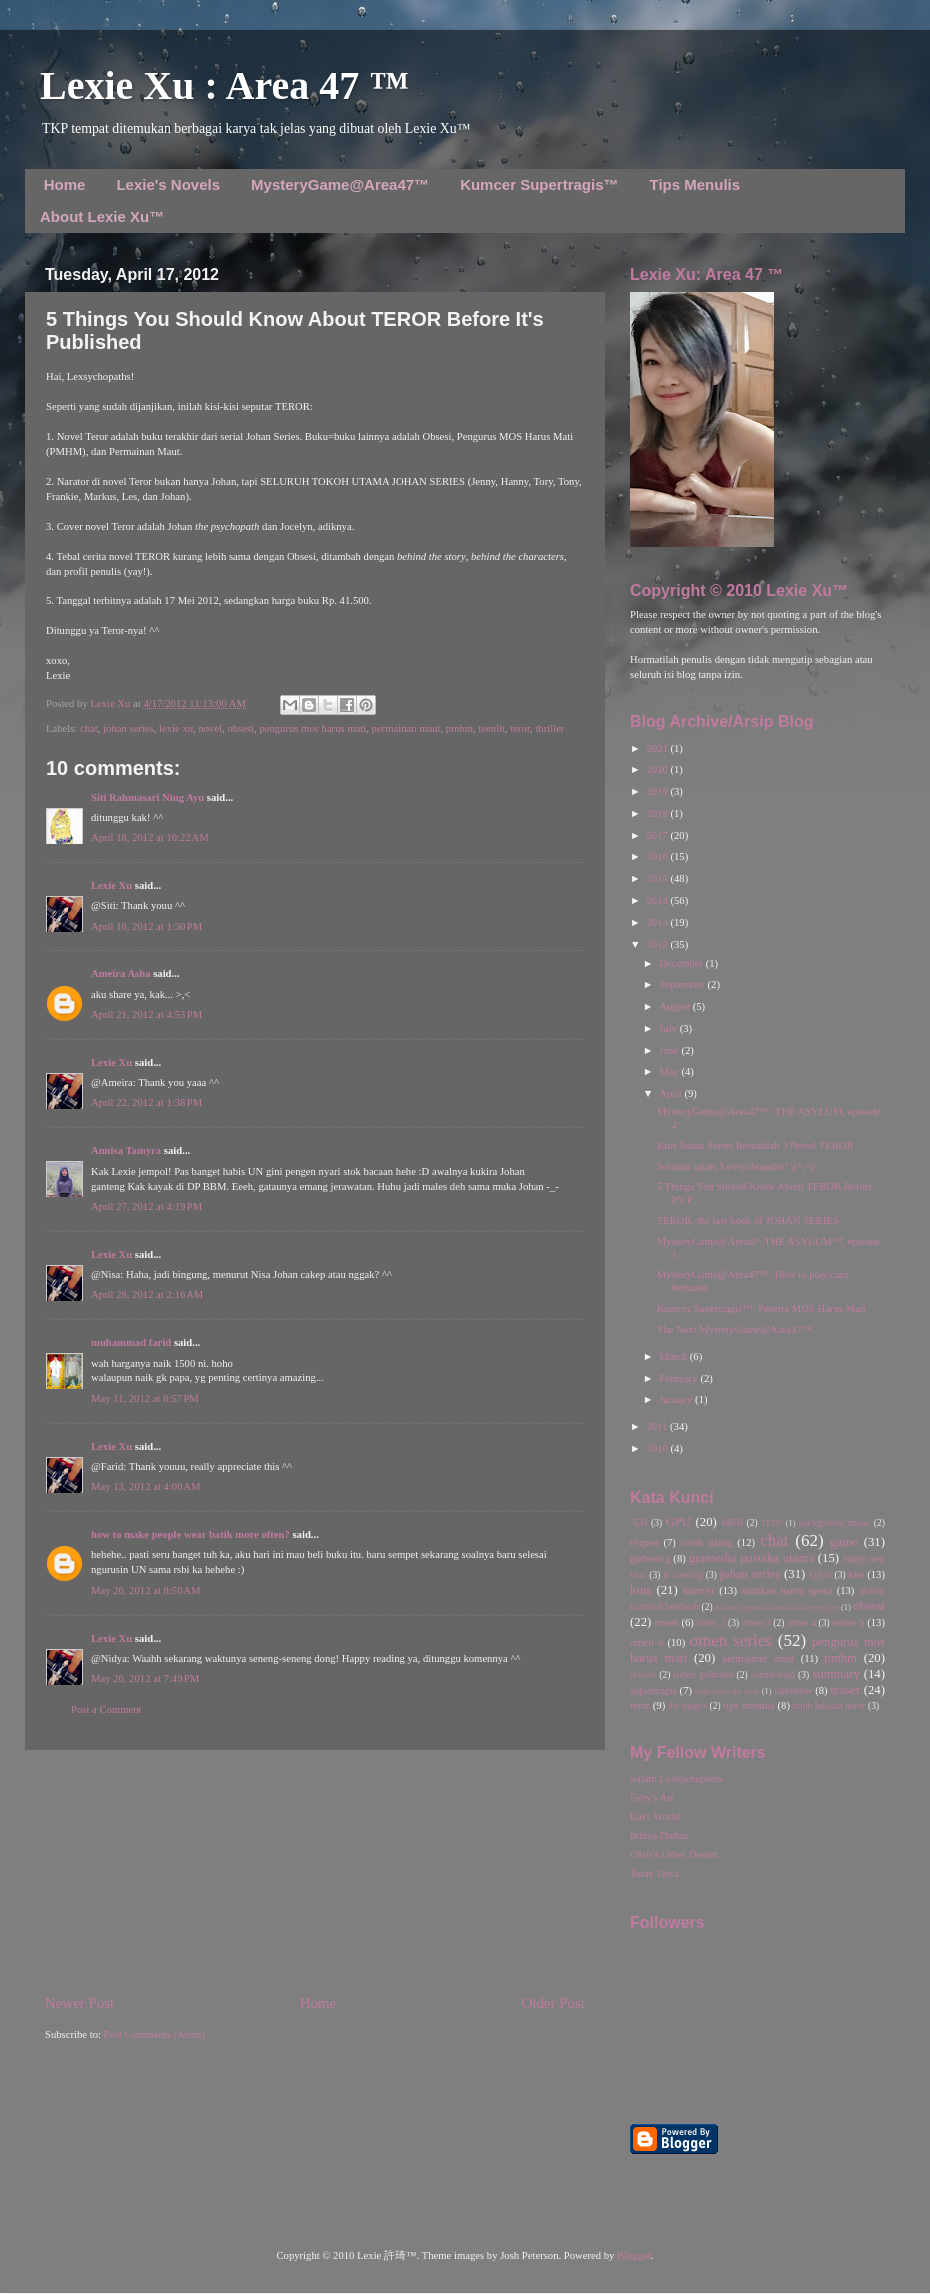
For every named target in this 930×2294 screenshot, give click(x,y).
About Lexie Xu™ (102, 216)
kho (856, 1574)
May (670, 1071)
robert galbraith (703, 1674)
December (682, 963)
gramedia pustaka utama (751, 1558)
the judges (687, 1705)
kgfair (820, 1574)
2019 (658, 791)
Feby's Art (652, 1797)
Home (65, 184)
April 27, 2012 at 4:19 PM (146, 1206)
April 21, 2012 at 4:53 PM (146, 1014)
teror (520, 728)
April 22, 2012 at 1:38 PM (146, 1102)
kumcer (699, 1590)
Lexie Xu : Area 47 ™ (224, 85)
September (683, 984)
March (674, 1356)
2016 (658, 856)
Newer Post (79, 2003)
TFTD (771, 1523)
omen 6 (646, 1642)
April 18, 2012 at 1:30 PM (146, 926)
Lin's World (655, 1816)
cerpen (644, 1542)
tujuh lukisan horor (829, 1705)
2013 (658, 922)
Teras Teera (654, 1873)
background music (835, 1522)
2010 (658, 1448)
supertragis (653, 1690)
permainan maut (406, 728)
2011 (658, 1426)
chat (89, 728)
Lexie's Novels (168, 184)
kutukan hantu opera (786, 1590)
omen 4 (801, 1622)
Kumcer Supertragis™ (539, 184)
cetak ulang (706, 1542)
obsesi (240, 728)
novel (210, 728)
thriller (549, 728)
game (844, 1542)
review (643, 1674)
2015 (658, 878)
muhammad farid (131, 1342)
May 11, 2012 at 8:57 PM (145, 1398)
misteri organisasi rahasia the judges (777, 1607)
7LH (639, 1522)
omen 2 (711, 1622)
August (675, 1006)
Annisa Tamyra (126, 1150)
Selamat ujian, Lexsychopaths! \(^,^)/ (736, 1166)
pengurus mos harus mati (312, 728)
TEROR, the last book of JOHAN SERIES (748, 1220)
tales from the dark (727, 1691)
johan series (128, 728)
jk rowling (683, 1574)
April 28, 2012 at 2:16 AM (147, 1294)
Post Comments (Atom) (154, 2034)
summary (836, 1674)
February (679, 1378)
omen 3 (756, 1622)
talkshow (793, 1690)
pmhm (459, 728)
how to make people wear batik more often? (190, 1534)
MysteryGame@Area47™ (340, 184)
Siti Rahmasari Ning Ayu (147, 797)
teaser (845, 1690)
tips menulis (749, 1705)
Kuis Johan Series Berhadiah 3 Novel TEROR (755, 1145)
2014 (658, 900)
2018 (658, 813)
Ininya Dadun (659, 1835)
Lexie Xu (111, 703)
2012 (658, 944)
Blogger (634, 2255)
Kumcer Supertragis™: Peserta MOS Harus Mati (761, 1308)
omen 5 (848, 1622)
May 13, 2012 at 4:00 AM (145, 1486)
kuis (640, 1590)
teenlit (491, 728)
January (677, 1399)
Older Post (553, 2003)
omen (667, 1622)
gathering (650, 1558)
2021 (658, 748)
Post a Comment (106, 1709)
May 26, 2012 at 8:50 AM (145, 1590)
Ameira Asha (121, 973)
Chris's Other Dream (674, 1854)
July (669, 1028)
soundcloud (773, 1674)
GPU (679, 1522)
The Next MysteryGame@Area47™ (734, 1329)
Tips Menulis (695, 184)
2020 (658, 769)
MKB (732, 1522)
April (671, 1093)
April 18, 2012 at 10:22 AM (150, 837)
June (670, 1050)
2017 (658, 835)
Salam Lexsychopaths (676, 1778)
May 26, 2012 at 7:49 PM (145, 1678)
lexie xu (176, 728)
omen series (730, 1640)
